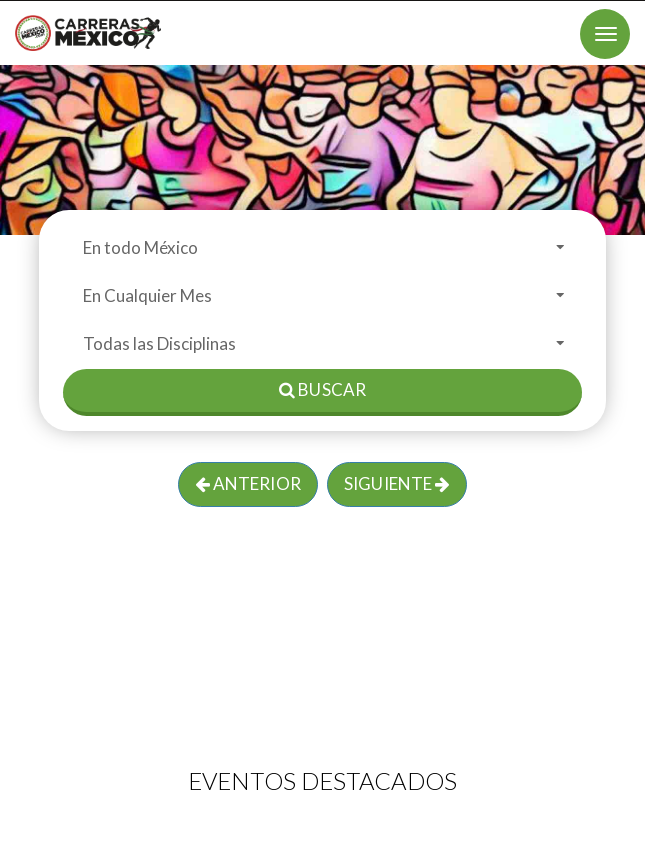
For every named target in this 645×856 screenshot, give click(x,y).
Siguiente (397, 483)
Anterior (248, 483)
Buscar (322, 389)
